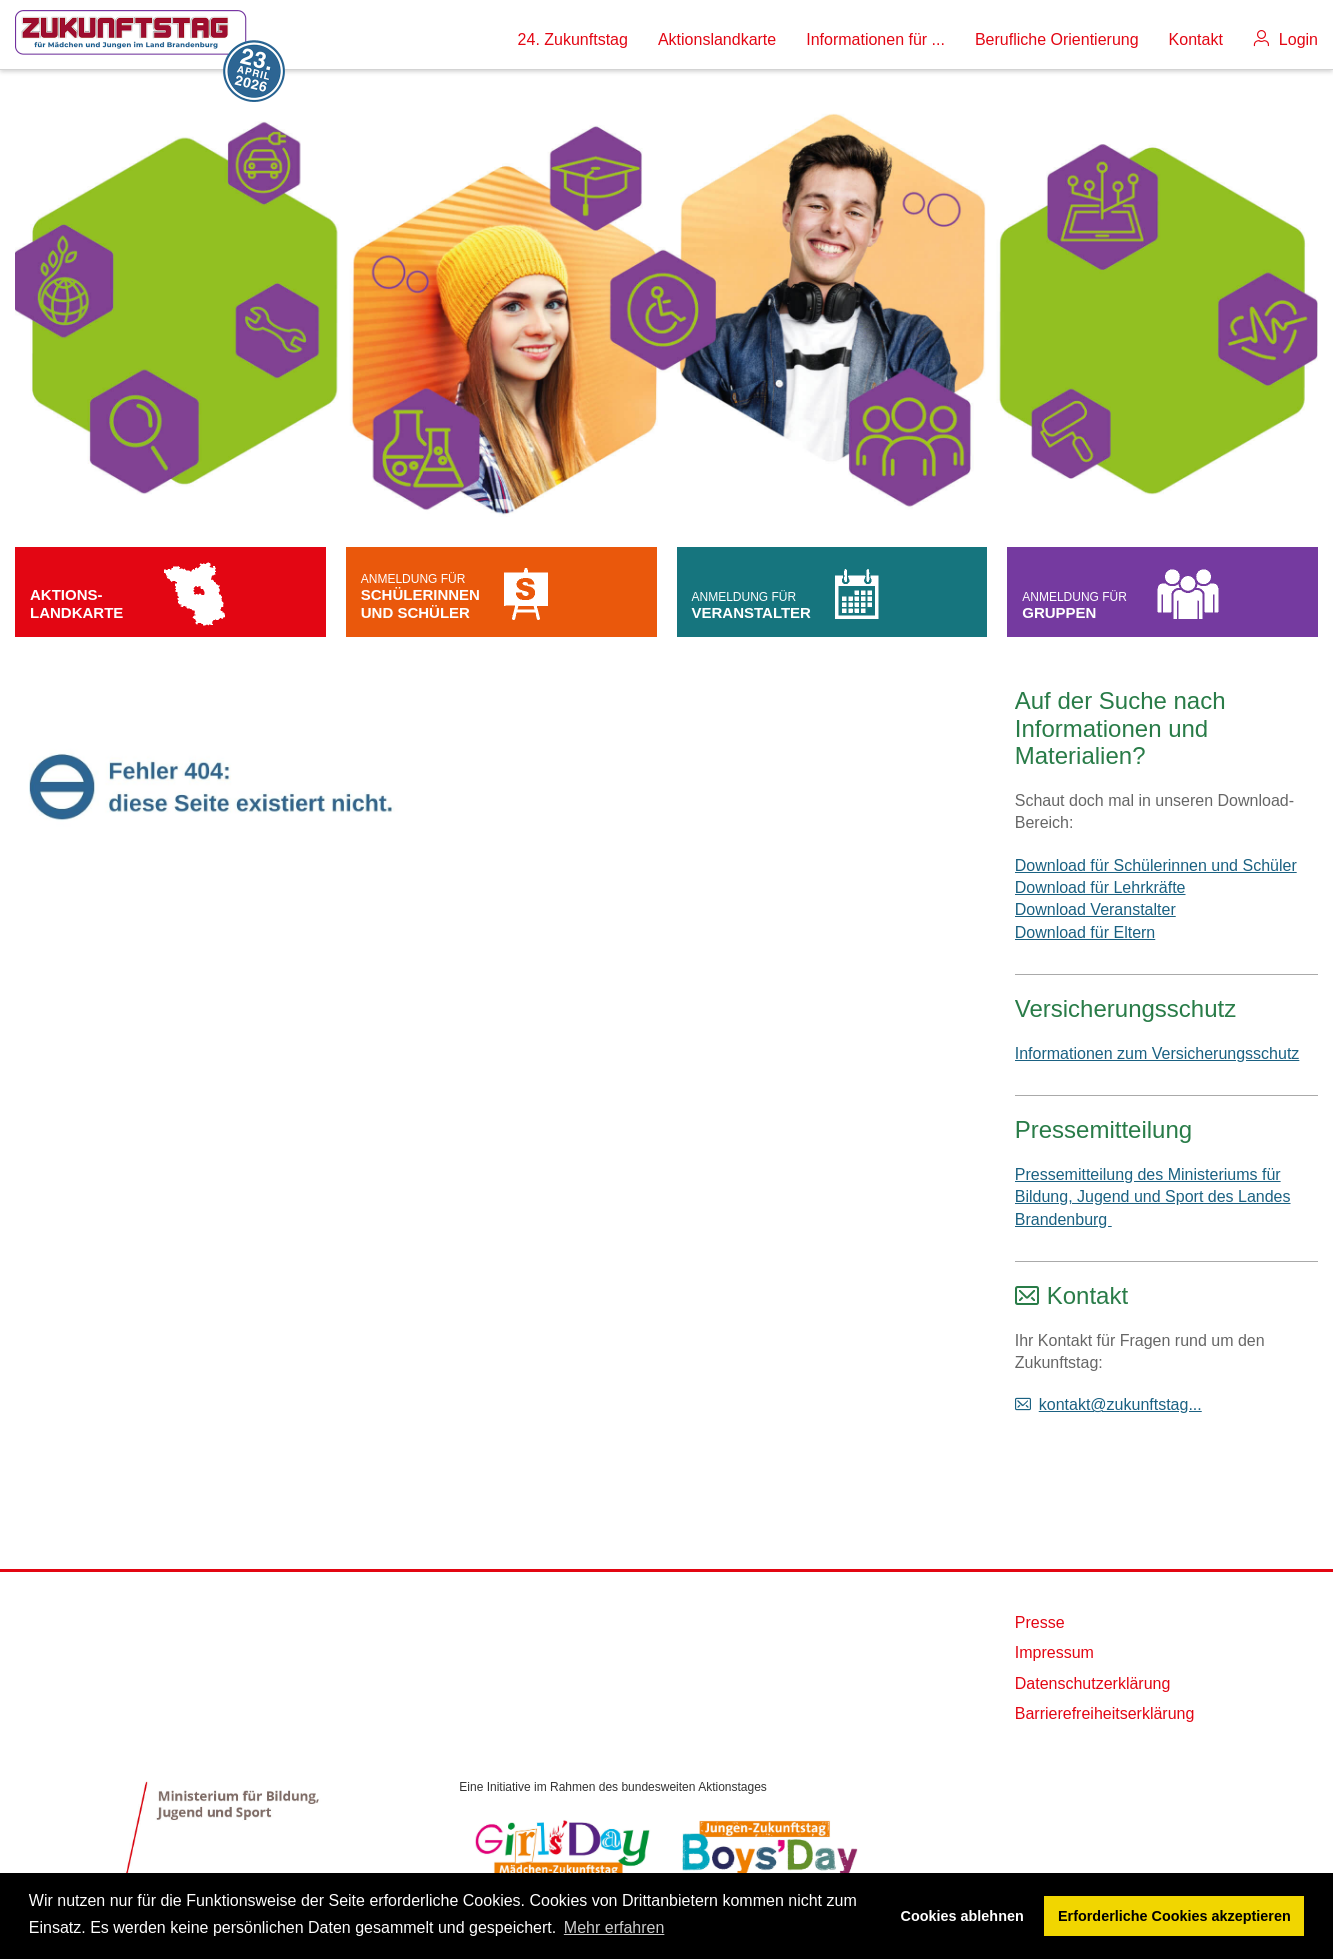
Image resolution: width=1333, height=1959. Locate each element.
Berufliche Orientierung (1057, 39)
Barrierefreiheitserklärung (1105, 1713)
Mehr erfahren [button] (614, 1927)
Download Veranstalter (1095, 909)
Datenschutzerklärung (1093, 1683)
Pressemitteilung (1103, 1129)
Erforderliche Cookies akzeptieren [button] (1174, 1916)
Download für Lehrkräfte (1100, 887)
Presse (1040, 1622)
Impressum (1054, 1652)
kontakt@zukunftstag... (1120, 1404)
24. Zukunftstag (573, 39)
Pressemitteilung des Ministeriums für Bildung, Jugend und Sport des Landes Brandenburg (1153, 1197)
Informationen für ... (875, 39)
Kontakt (1196, 39)
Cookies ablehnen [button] (962, 1916)
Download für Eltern (1085, 932)
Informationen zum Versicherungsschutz (1157, 1053)
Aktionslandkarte (717, 39)
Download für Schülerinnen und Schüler (1156, 865)
